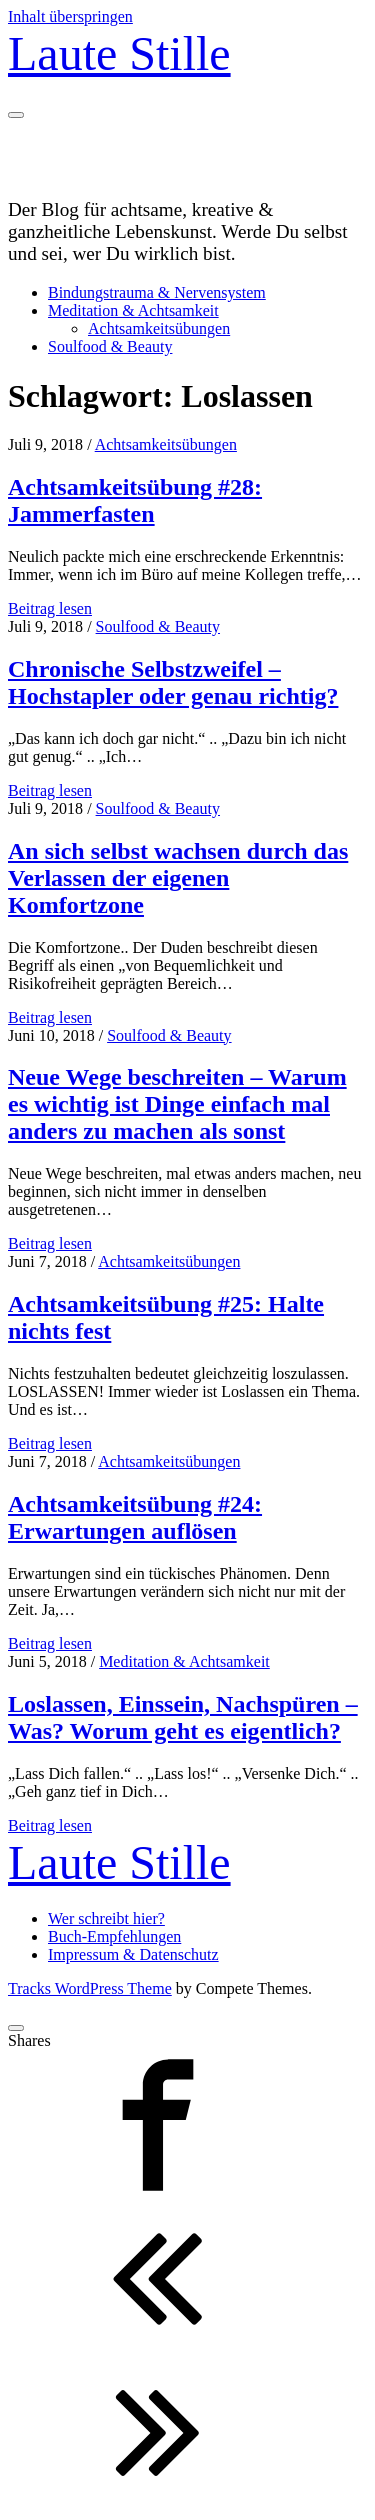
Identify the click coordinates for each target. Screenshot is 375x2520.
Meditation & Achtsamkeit (133, 310)
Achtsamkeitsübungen (159, 328)
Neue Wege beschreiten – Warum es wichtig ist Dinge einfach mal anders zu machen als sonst (177, 1104)
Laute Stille (119, 53)
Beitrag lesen (50, 608)
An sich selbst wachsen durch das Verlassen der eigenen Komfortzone (178, 878)
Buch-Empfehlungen (114, 1936)
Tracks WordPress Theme (90, 1988)
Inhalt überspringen (70, 16)
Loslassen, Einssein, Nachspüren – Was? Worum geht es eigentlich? (183, 1717)
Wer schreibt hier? (106, 1918)
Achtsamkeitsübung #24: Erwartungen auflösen (135, 1517)
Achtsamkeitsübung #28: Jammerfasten (135, 500)
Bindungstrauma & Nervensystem (157, 292)
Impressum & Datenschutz (133, 1954)
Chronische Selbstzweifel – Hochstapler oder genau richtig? (173, 682)
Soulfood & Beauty (110, 346)
